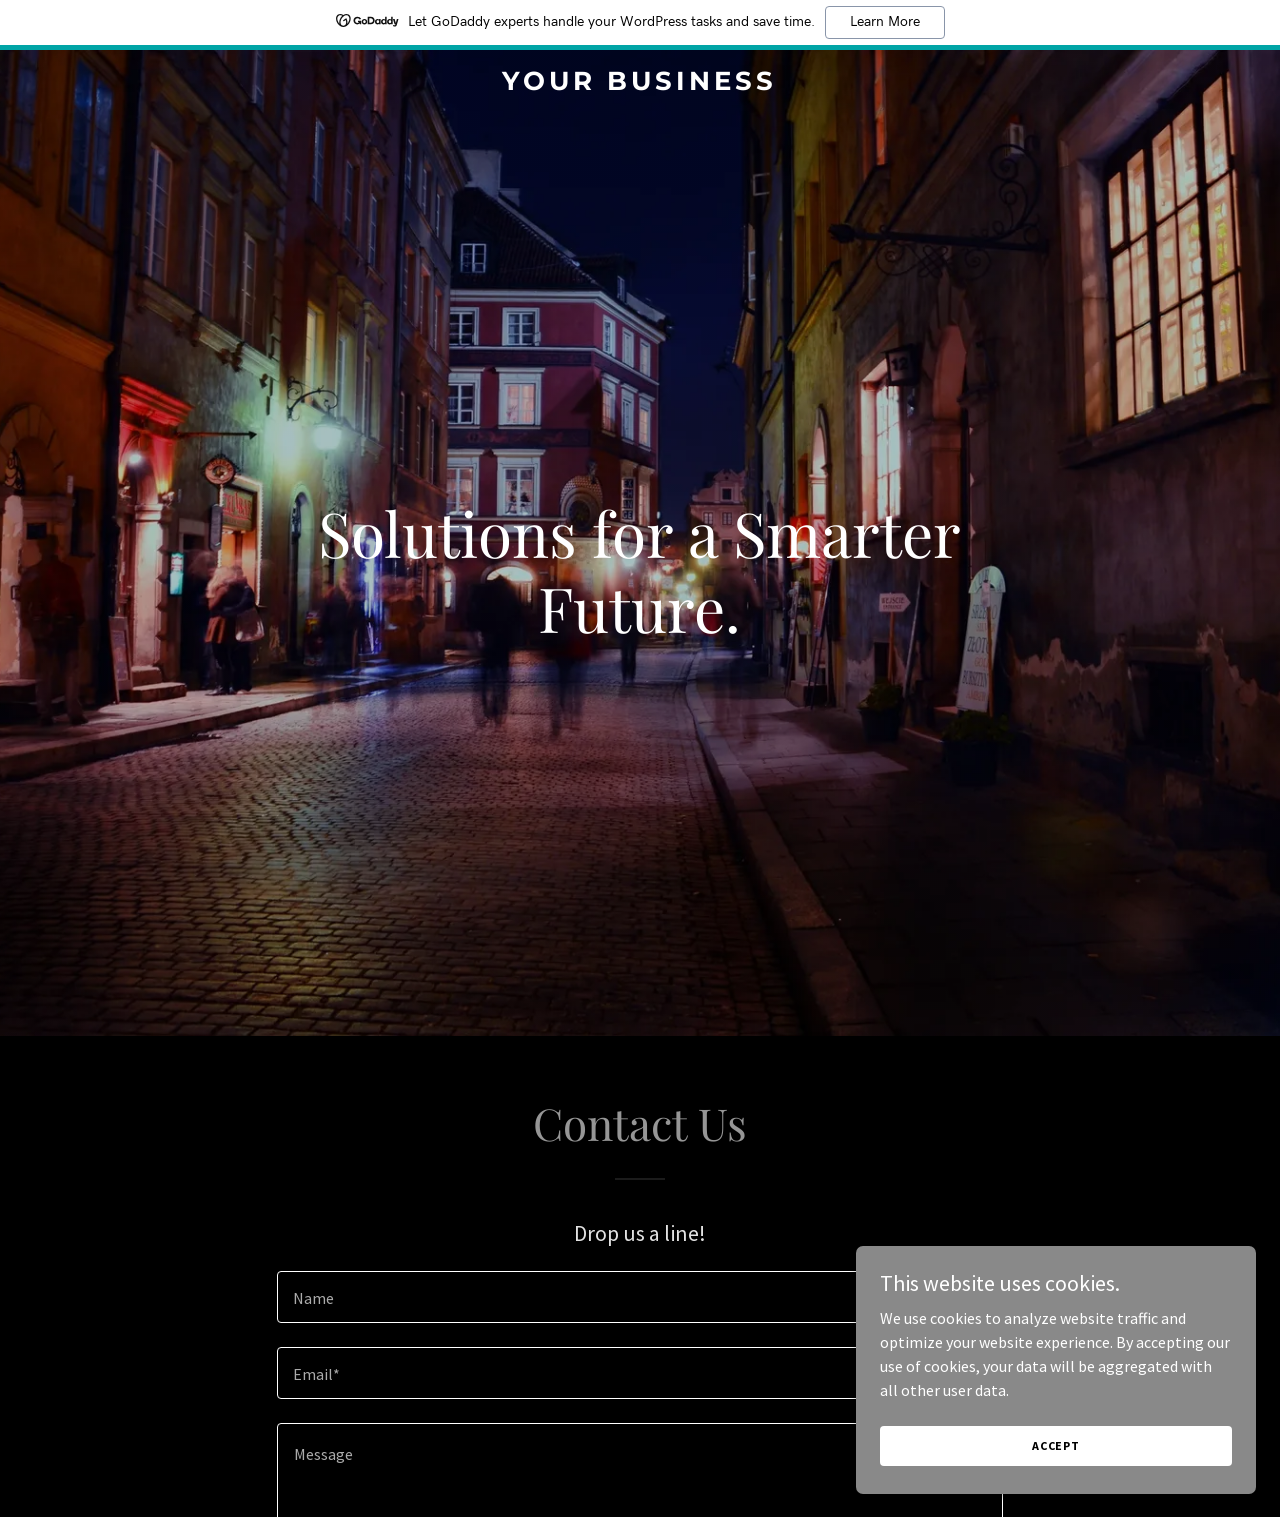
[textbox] (639, 1297)
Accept (1056, 1445)
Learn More (885, 22)
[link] (640, 84)
